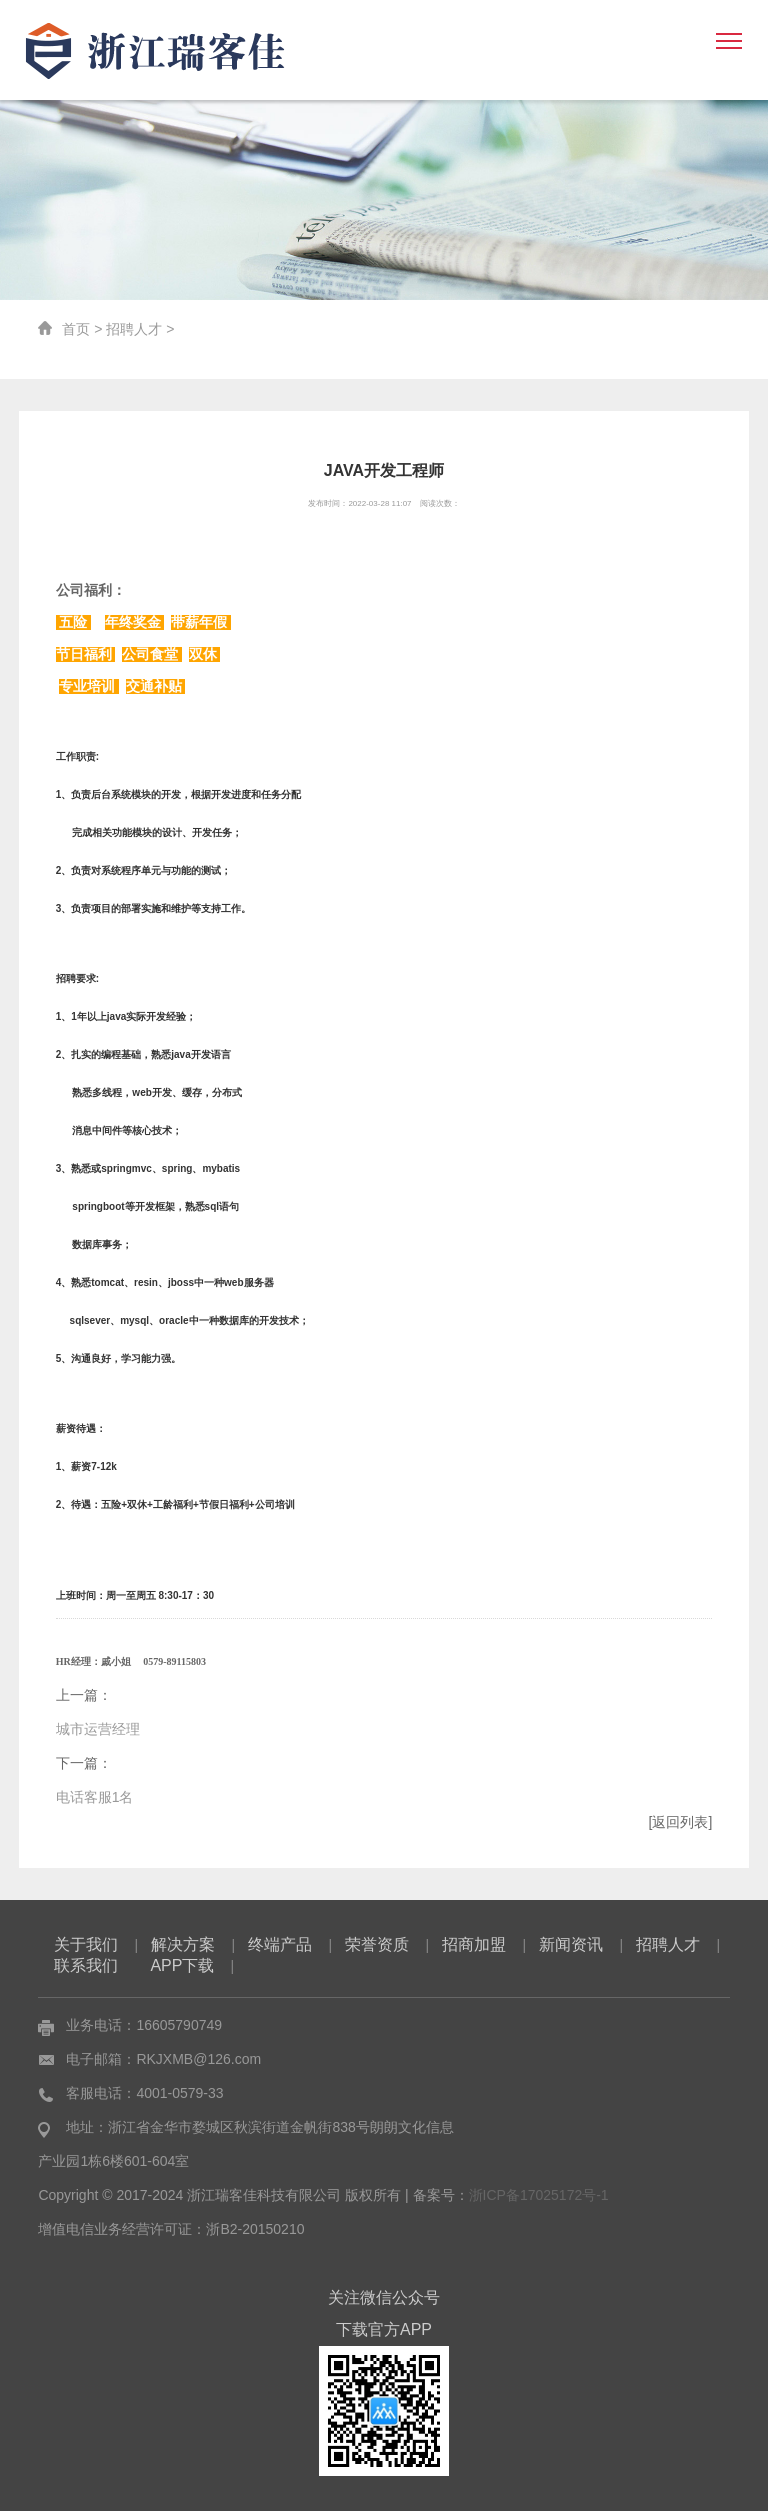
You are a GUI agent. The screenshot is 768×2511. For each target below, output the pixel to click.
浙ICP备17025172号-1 (539, 2195)
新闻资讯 (571, 1944)
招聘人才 (134, 329)
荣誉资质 (377, 1944)
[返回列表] (681, 1822)
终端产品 (280, 1944)
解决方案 (183, 1944)
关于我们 (86, 1944)
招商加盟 (474, 1944)
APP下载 (182, 1965)
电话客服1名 (95, 1797)
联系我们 (86, 1965)
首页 (76, 329)
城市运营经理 (98, 1729)
